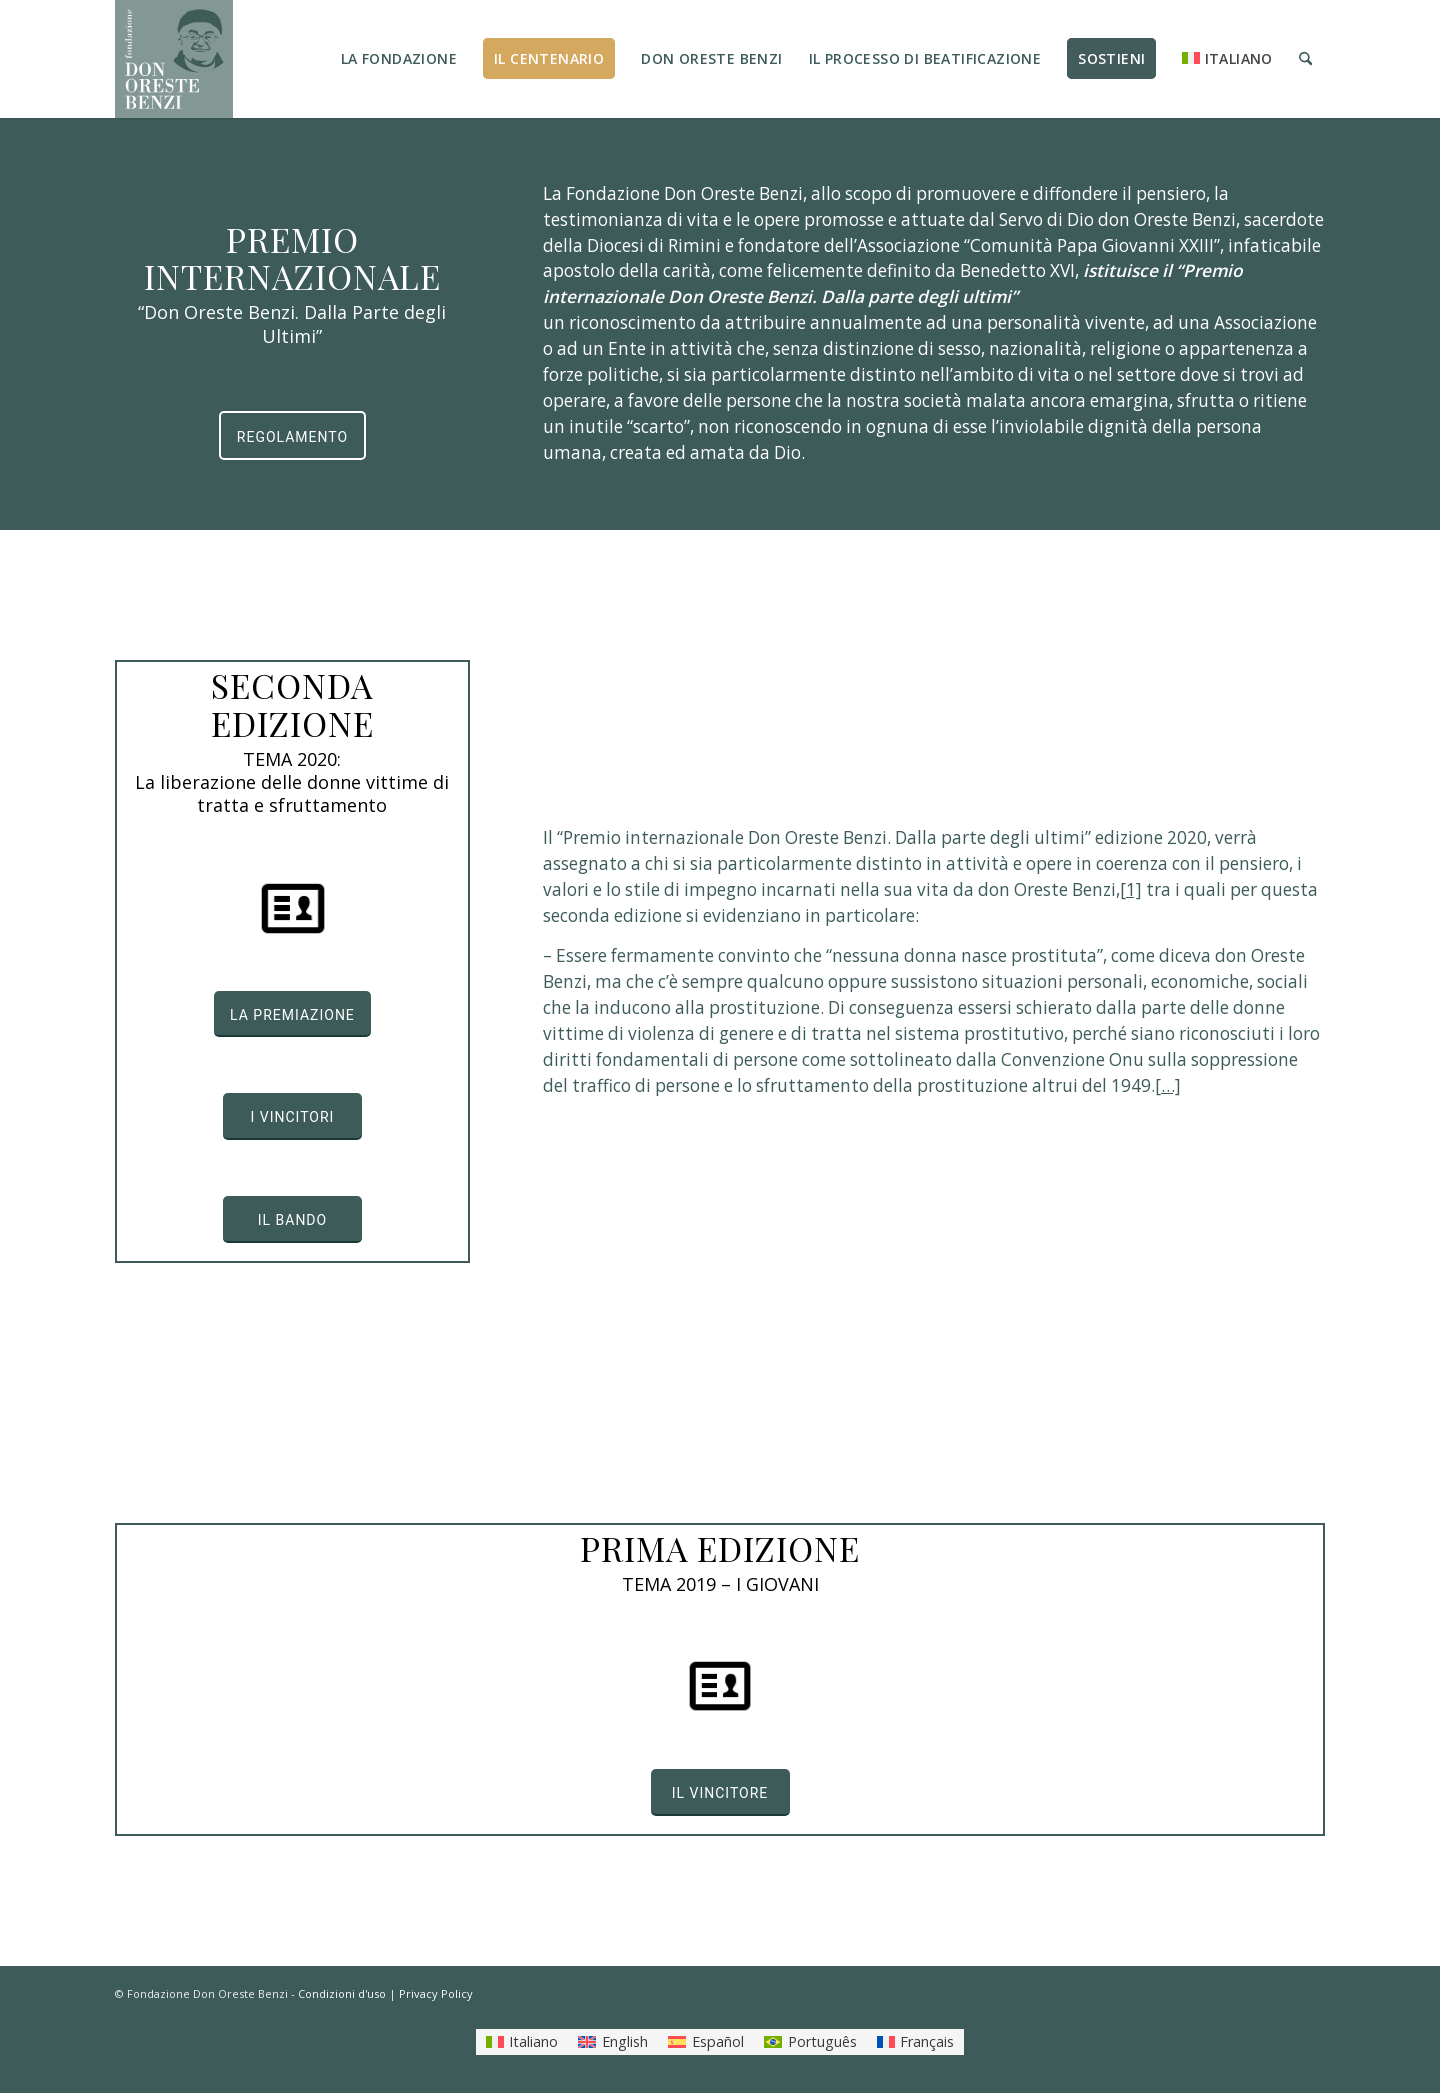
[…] (1168, 1085)
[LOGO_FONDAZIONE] (174, 59)
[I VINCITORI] (292, 1116)
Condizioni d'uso (342, 1993)
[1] (1131, 889)
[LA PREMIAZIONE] (292, 1014)
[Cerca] (1305, 59)
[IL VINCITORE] (720, 1792)
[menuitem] (399, 59)
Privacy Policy (436, 1993)
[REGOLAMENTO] (292, 435)
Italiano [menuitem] (533, 2041)
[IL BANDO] (292, 1219)
